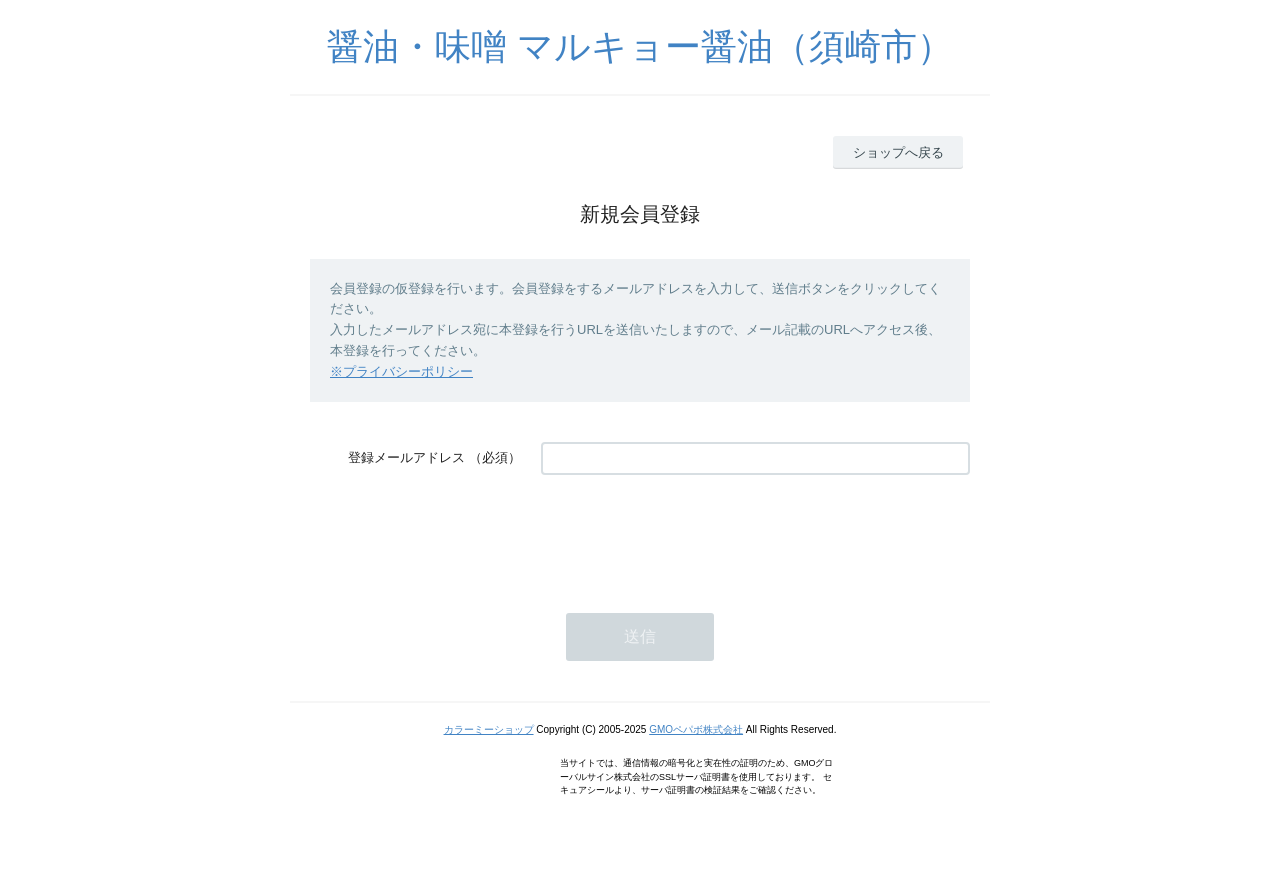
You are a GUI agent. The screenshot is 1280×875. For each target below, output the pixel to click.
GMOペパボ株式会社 (696, 729)
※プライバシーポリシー (401, 371)
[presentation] (693, 534)
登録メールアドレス (406, 457)
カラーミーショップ (489, 729)
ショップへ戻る (898, 152)
